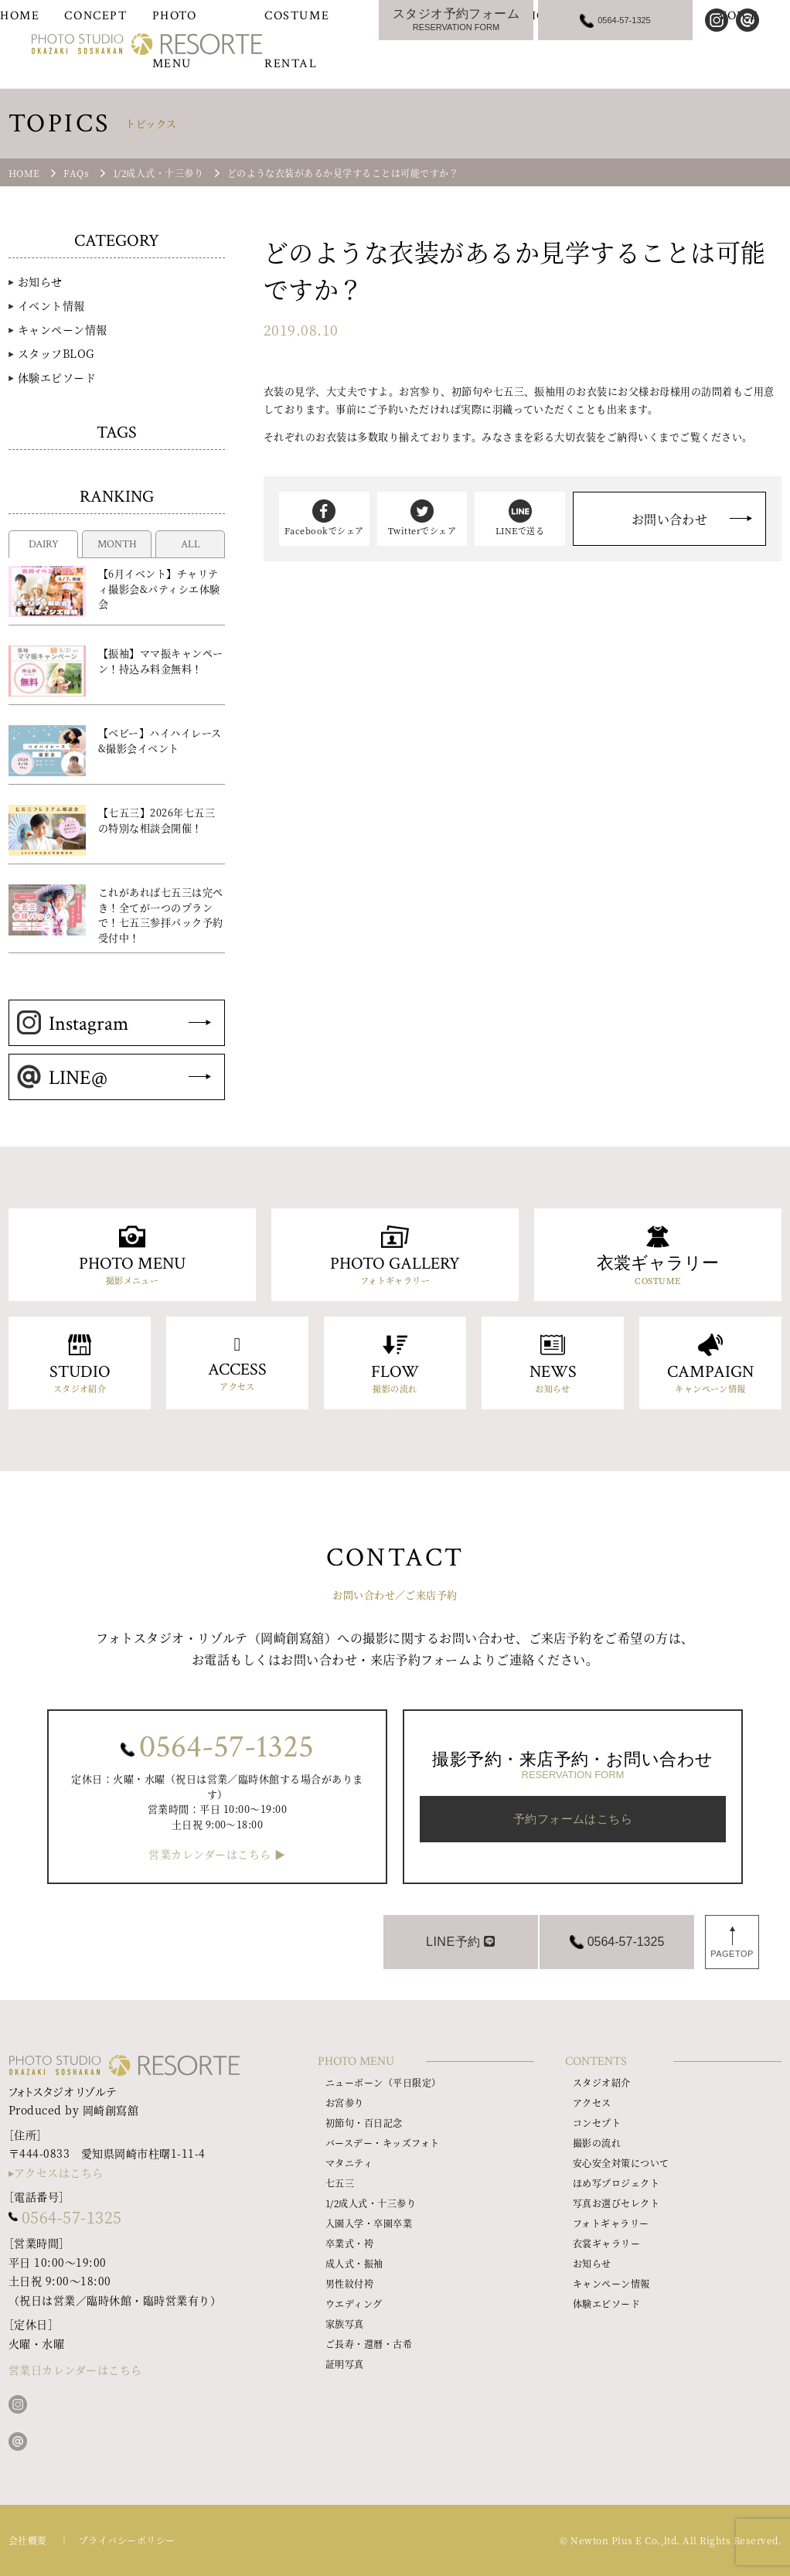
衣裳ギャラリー (606, 2243)
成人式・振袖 (354, 2263)
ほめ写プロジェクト (616, 2182)
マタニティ (349, 2162)
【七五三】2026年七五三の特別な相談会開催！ (156, 820)
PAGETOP (732, 1953)
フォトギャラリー (611, 2223)
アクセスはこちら (59, 2172)
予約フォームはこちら (573, 1818)
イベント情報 (51, 305)
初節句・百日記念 (364, 2122)
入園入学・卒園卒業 (368, 2223)
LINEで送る (519, 518)
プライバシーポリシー (127, 2540)
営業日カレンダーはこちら (75, 2369)
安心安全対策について (621, 2162)
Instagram (72, 1023)
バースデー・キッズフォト (382, 2142)
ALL (190, 544)
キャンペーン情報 (62, 329)
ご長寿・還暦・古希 (368, 2343)
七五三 (339, 2182)
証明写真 (344, 2363)
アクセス (592, 2102)
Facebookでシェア (324, 518)
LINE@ (62, 1078)
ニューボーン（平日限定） (383, 2082)
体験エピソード (57, 377)
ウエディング (354, 2303)
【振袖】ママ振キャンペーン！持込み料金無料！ (160, 661)
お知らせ (40, 281)
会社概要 (28, 2540)
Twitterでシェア (422, 518)
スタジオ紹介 (602, 2082)
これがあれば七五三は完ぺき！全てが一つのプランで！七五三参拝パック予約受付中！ (160, 914)
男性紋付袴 (349, 2283)
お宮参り (344, 2102)
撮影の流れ (597, 2142)
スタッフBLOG (56, 353)
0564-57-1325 (226, 1747)
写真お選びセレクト (616, 2203)
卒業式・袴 (349, 2243)
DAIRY (44, 544)
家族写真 (344, 2323)
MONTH (117, 544)
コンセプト (597, 2122)
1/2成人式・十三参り (370, 2203)
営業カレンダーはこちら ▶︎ (216, 1854)
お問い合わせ (670, 519)
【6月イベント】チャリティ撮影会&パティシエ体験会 (159, 588)
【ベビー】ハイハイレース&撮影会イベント (160, 740)
